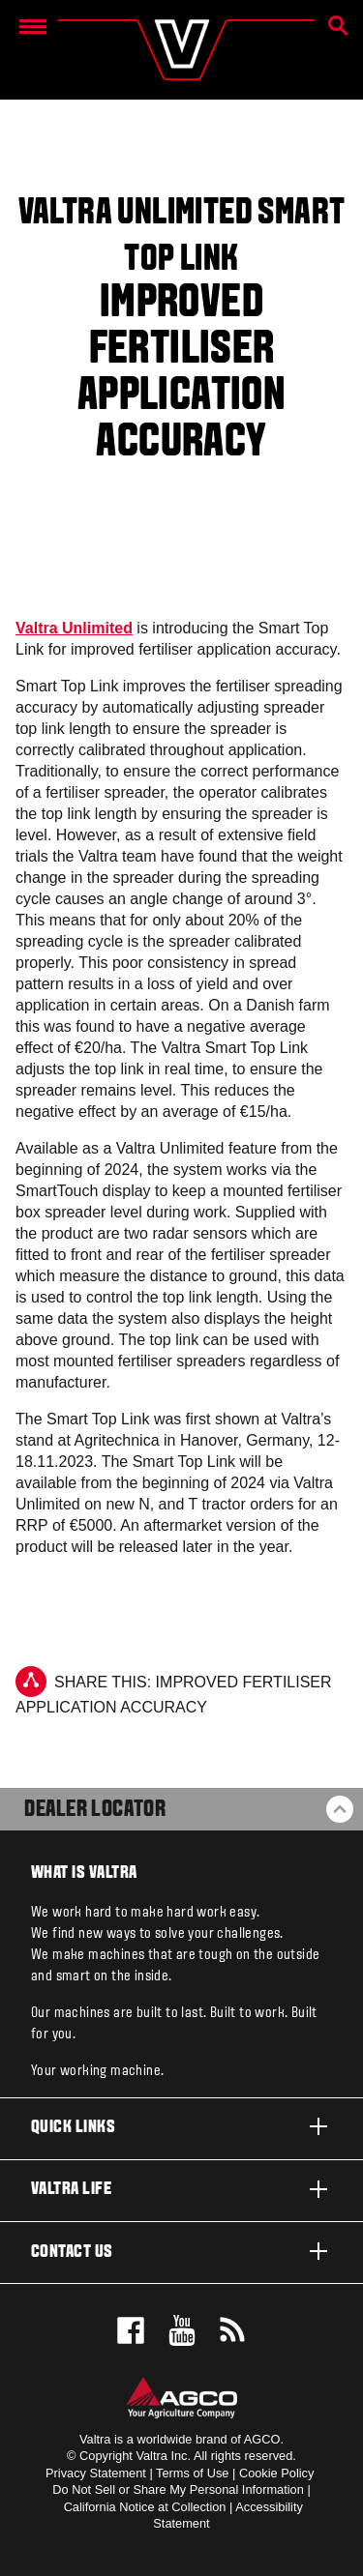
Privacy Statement (95, 2473)
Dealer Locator (95, 1810)
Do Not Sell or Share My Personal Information (178, 2489)
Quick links (181, 2126)
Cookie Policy (277, 2473)
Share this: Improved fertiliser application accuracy (173, 1690)
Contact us (181, 2251)
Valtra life (181, 2189)
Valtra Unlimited (74, 628)
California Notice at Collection (145, 2507)
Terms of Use (192, 2473)
